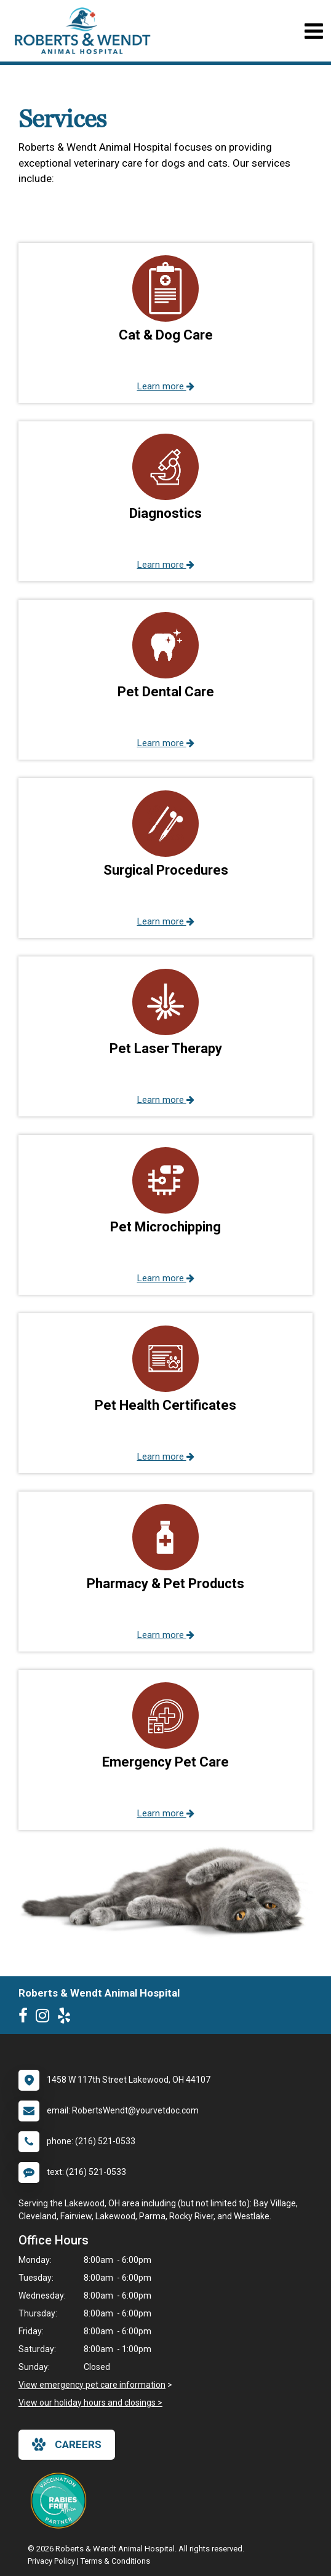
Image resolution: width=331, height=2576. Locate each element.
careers (67, 2444)
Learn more (165, 386)
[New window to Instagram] (45, 2018)
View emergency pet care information (92, 2385)
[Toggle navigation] (313, 31)
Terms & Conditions (115, 2561)
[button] (165, 323)
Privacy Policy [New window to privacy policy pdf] (51, 2561)
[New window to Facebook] (26, 2018)
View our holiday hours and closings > (90, 2402)
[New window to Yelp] (67, 2018)
